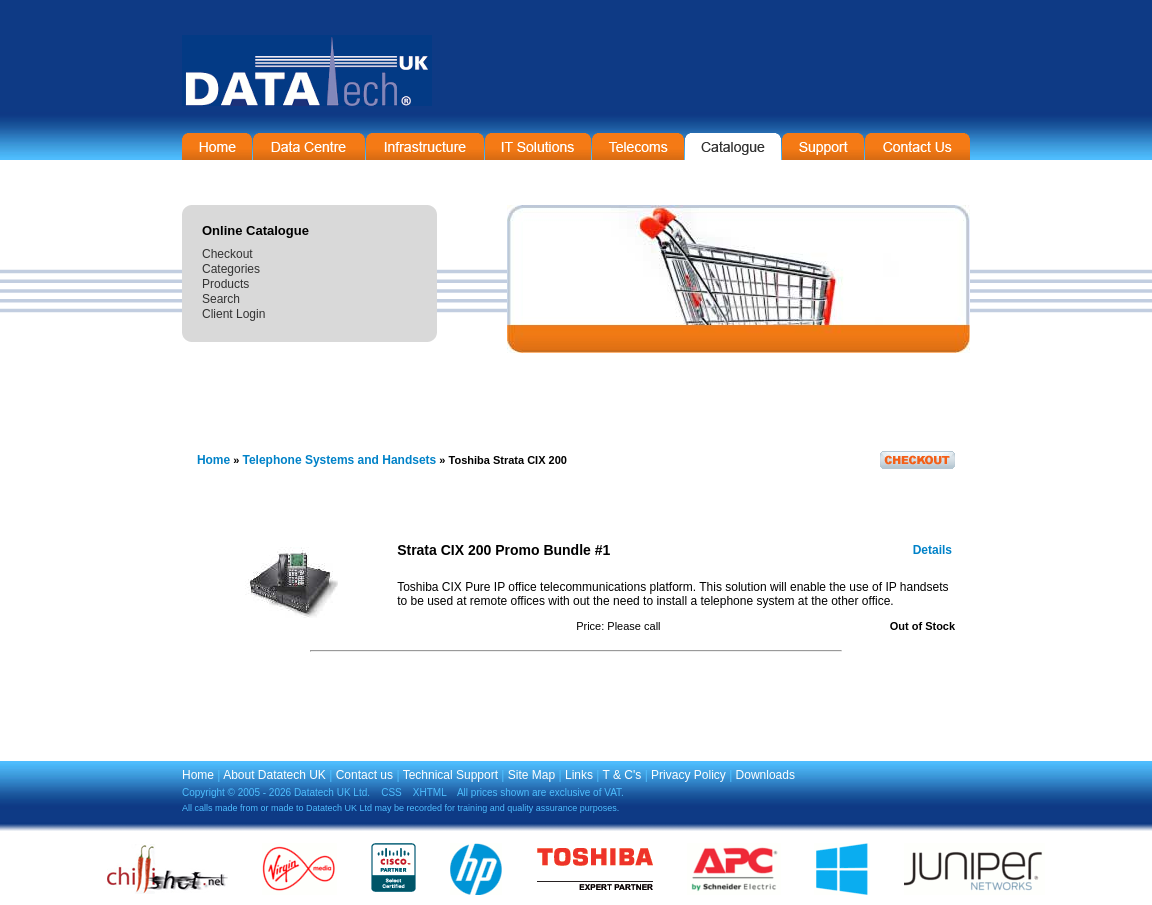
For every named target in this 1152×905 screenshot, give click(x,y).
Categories (231, 269)
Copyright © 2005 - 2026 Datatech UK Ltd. (276, 792)
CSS (391, 792)
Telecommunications (638, 146)
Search (221, 299)
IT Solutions (538, 146)
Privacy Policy (688, 775)
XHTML (430, 792)
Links (579, 775)
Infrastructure (425, 146)
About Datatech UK (274, 775)
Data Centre (309, 146)
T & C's (622, 775)
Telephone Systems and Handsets (339, 460)
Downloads (765, 775)
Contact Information (917, 146)
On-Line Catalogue (733, 146)
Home (217, 146)
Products (225, 284)
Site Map (531, 775)
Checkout (227, 254)
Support (823, 146)
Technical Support (450, 775)
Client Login (233, 314)
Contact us (364, 775)
